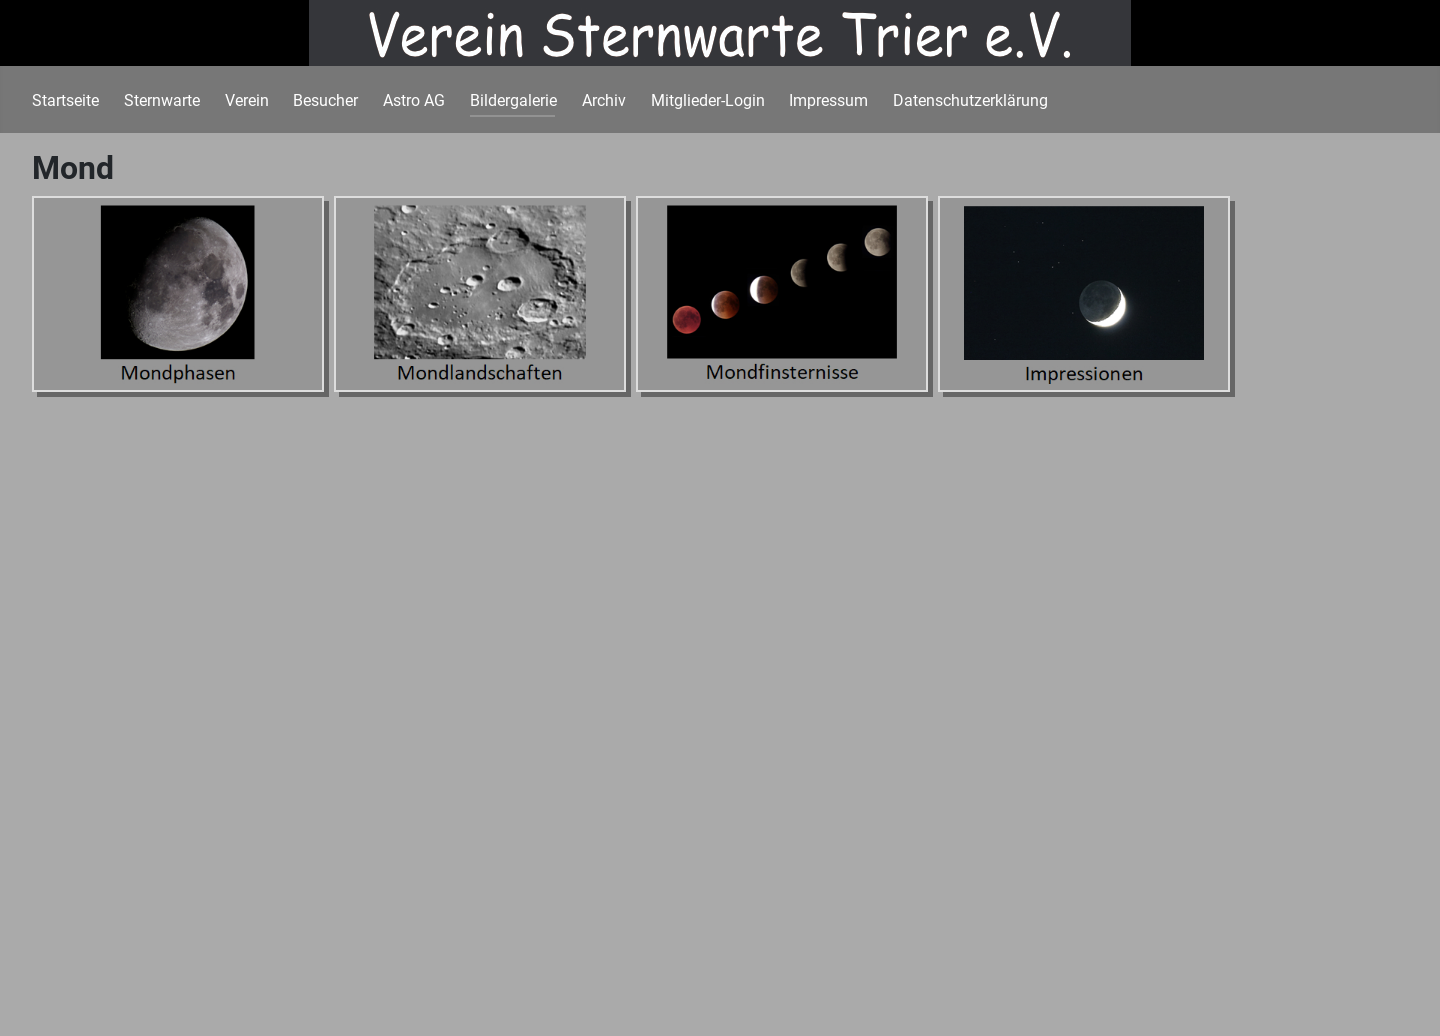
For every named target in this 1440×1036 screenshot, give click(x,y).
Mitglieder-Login (708, 100)
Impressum (828, 100)
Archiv (604, 100)
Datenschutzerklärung (970, 100)
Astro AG (414, 100)
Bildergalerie (513, 100)
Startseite (65, 100)
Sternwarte (162, 100)
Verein (247, 100)
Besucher (325, 100)
